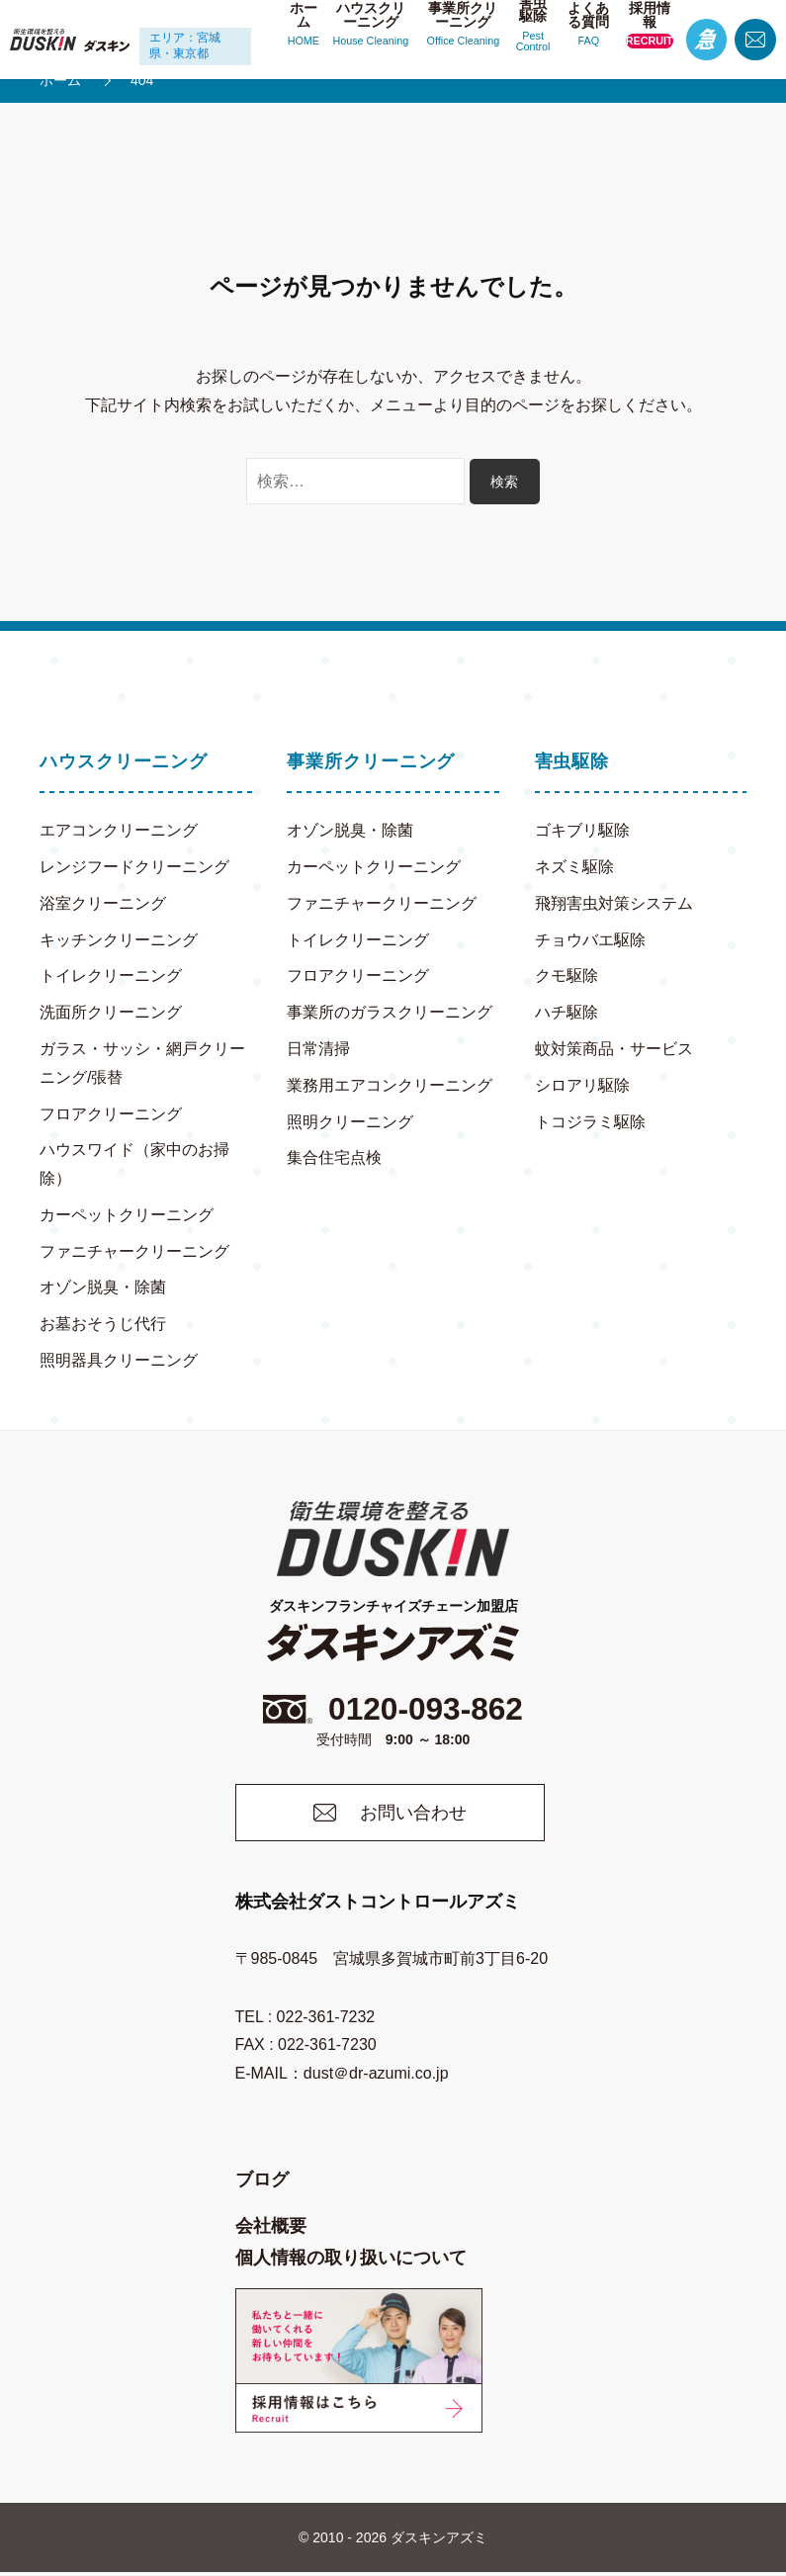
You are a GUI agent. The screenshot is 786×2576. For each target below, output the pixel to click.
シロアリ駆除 (582, 1085)
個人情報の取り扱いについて (351, 2262)
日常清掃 (318, 1048)
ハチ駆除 (566, 1012)
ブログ (262, 2183)
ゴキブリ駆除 (582, 830)
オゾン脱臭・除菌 (103, 1288)
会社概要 (270, 2230)
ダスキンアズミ (439, 2541)
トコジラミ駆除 (590, 1121)
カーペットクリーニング (127, 1214)
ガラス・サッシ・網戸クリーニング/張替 (142, 1063)
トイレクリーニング (111, 975)
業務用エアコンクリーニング (389, 1085)
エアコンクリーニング (119, 830)
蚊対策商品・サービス (614, 1048)
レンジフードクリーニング (134, 866)
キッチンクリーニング (119, 940)
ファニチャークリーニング (134, 1251)
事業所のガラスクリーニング (389, 1012)
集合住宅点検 (334, 1157)
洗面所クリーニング (111, 1012)
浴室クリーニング (103, 903)
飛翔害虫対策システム (614, 903)
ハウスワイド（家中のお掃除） (134, 1164)
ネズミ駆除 (574, 866)
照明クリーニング (350, 1121)
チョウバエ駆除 (590, 940)
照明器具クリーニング (119, 1360)
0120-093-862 (393, 1711)
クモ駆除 (566, 975)
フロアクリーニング (111, 1114)
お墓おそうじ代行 (103, 1323)
